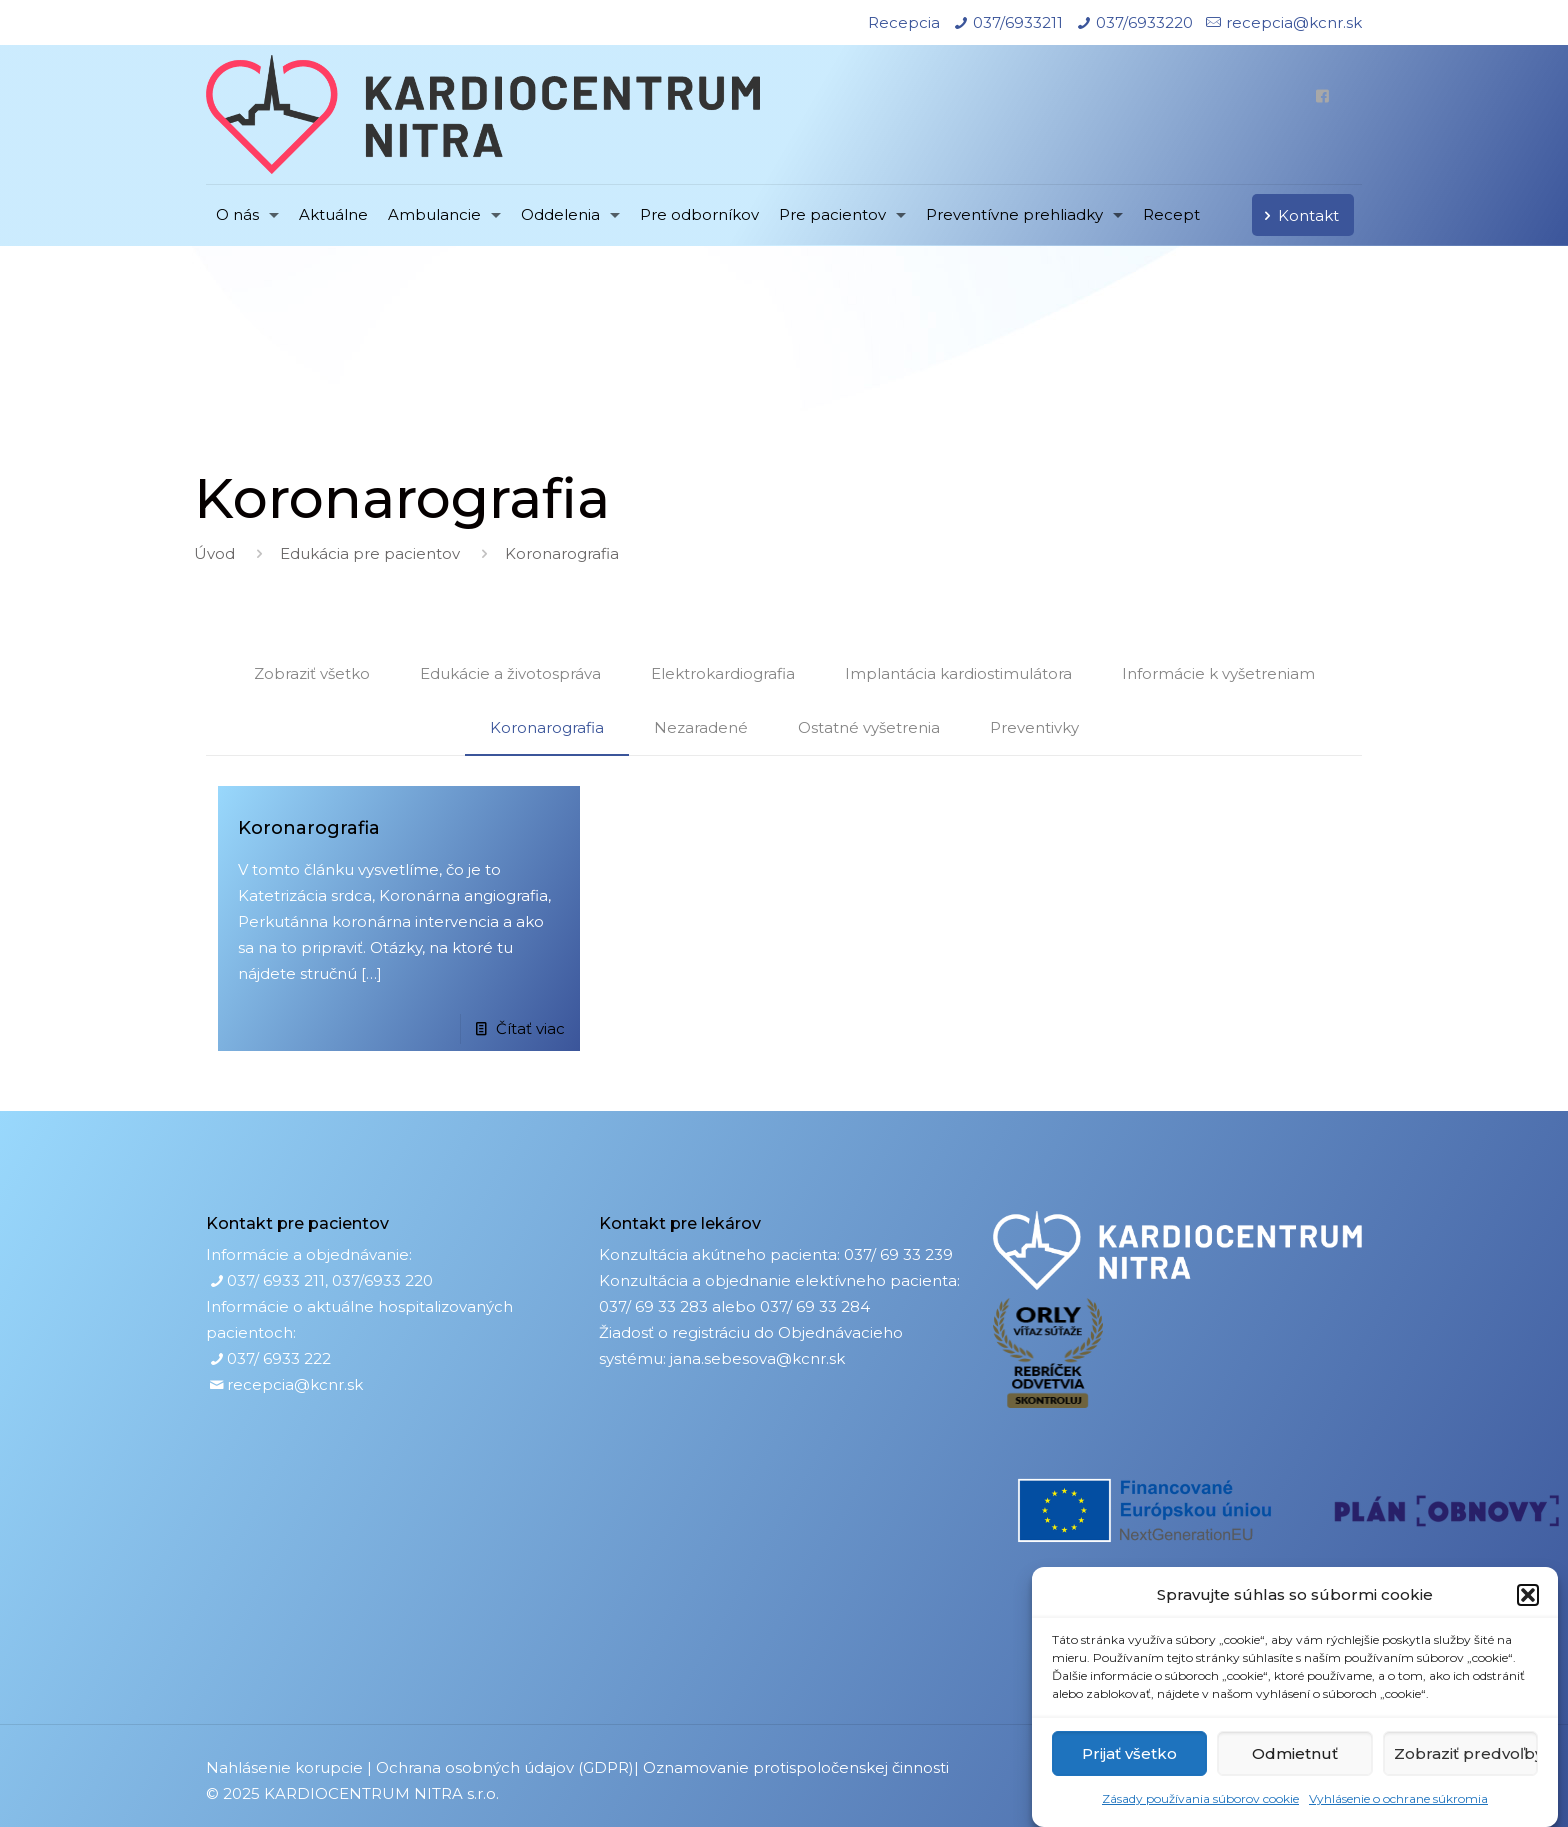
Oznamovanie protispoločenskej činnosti (796, 1767)
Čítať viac (530, 1028)
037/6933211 (1018, 22)
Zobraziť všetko (312, 673)
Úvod (214, 553)
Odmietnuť (1295, 1753)
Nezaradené (701, 727)
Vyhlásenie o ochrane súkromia (1398, 1798)
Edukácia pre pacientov (370, 553)
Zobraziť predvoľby (1466, 1753)
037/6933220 (1144, 22)
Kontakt (1298, 215)
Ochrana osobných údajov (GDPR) (505, 1767)
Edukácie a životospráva (510, 673)
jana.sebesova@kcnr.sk (757, 1358)
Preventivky (1034, 727)
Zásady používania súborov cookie (1200, 1798)
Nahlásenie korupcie (284, 1767)
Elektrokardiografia (723, 673)
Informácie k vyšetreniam (1218, 673)
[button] (1528, 1595)
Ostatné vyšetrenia (869, 727)
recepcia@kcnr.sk (1294, 22)
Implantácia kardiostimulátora (958, 673)
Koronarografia (547, 727)
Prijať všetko (1129, 1753)
